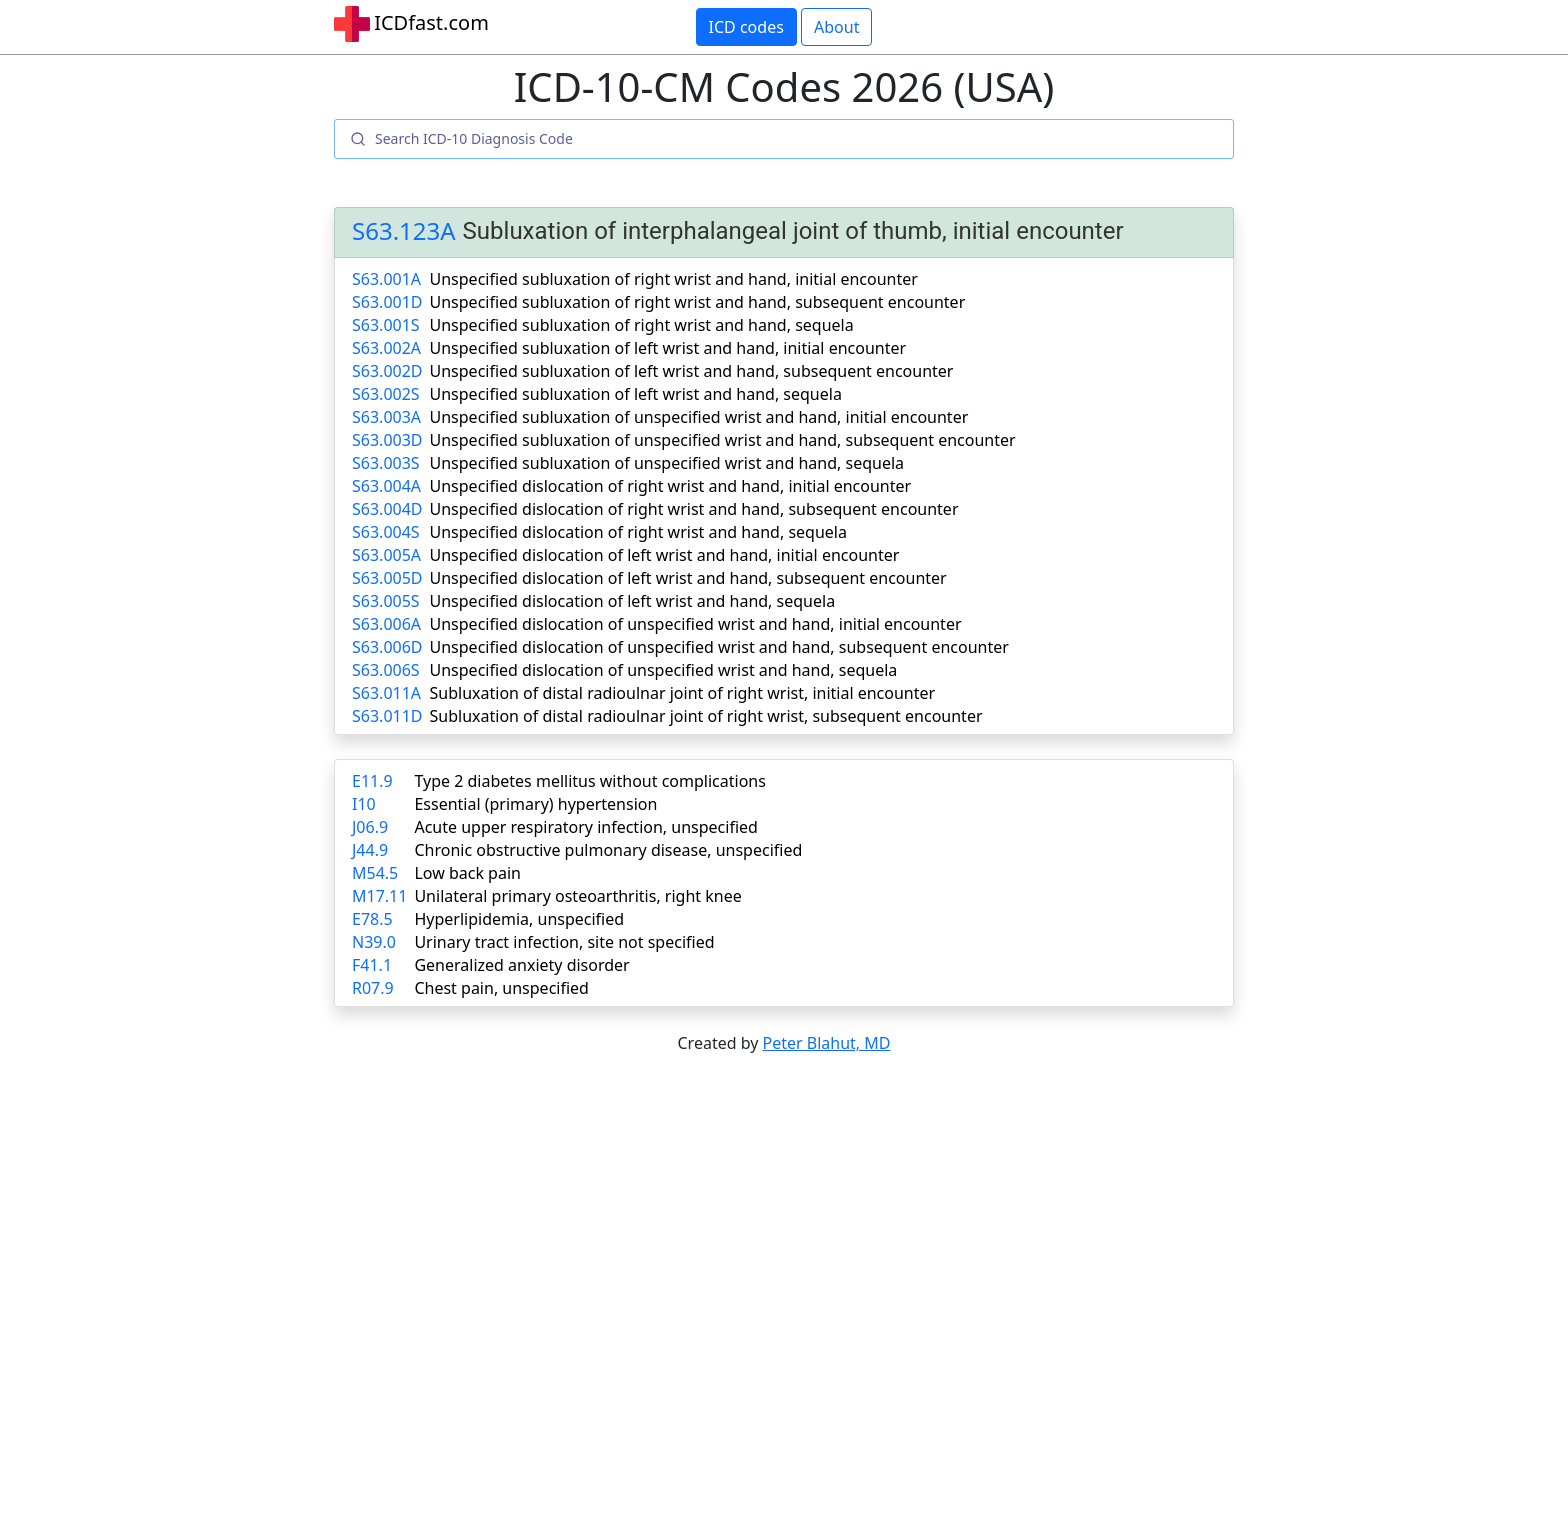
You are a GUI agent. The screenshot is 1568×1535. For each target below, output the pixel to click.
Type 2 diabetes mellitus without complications (589, 781)
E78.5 (372, 919)
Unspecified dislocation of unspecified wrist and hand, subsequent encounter (719, 647)
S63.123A (404, 231)
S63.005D (387, 578)
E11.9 (372, 781)
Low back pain (467, 873)
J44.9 (370, 850)
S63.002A (386, 348)
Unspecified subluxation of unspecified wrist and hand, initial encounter (699, 417)
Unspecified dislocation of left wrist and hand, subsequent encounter (688, 578)
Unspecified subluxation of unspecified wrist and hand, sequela (667, 463)
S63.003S (386, 463)
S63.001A (386, 279)
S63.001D (387, 302)
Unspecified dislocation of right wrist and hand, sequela (638, 532)
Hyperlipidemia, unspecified (519, 919)
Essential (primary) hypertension (535, 804)
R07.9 (373, 988)
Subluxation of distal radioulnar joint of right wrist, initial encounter (683, 693)
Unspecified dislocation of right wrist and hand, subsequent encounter (694, 509)
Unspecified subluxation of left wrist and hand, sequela (636, 394)
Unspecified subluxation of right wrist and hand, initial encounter (674, 279)
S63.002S (386, 394)
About (836, 27)
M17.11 (379, 896)
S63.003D (387, 440)
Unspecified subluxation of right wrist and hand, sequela (642, 325)
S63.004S (386, 532)
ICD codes (746, 27)
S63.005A (386, 555)
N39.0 (374, 942)
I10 (364, 804)
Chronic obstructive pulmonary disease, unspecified (608, 850)
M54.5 (375, 873)
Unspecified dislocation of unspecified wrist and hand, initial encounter (696, 624)
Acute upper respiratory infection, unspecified (585, 827)
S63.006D (387, 647)
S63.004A (386, 486)
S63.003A (386, 417)
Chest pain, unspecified (501, 988)
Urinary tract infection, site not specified (564, 942)
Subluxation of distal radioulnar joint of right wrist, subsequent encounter (706, 716)
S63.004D (387, 509)
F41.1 (372, 965)
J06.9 (370, 827)
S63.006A (386, 624)
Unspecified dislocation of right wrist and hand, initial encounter (671, 486)
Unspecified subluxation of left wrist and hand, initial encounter (668, 348)
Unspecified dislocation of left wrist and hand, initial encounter (665, 555)
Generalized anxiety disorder (521, 965)
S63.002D (387, 371)
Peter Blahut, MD (827, 1043)
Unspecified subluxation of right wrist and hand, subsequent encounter (698, 302)
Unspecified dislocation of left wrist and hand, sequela (633, 601)
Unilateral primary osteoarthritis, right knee (577, 896)
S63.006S (386, 670)
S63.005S (386, 601)
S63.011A (386, 693)
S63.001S (386, 325)
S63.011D (387, 716)
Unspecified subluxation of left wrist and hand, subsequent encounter (692, 371)
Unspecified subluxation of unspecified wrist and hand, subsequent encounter (723, 440)
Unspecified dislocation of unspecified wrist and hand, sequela (664, 670)
